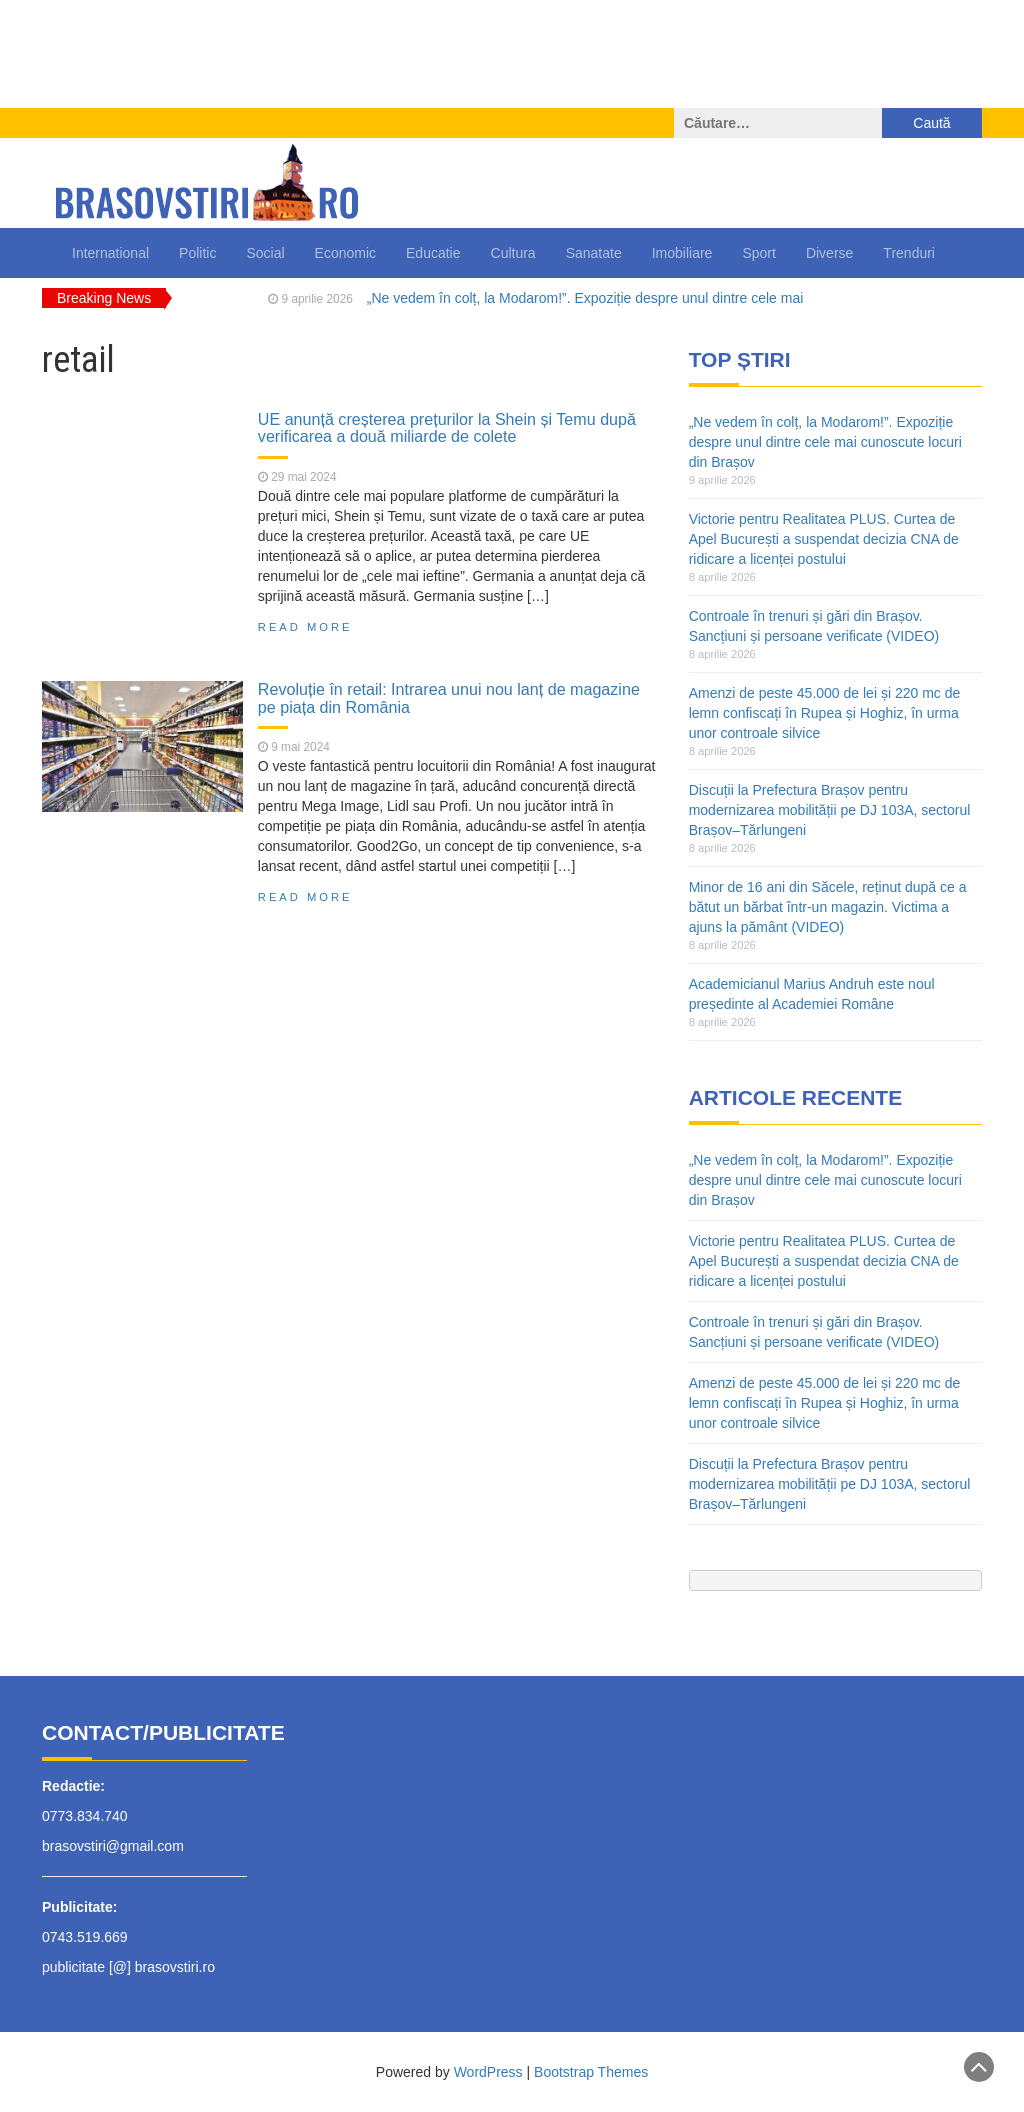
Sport (758, 253)
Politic (197, 253)
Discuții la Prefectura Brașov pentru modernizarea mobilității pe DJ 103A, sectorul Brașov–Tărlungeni (830, 810)
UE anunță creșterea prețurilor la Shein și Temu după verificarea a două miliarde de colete (447, 428)
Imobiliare (682, 253)
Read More (305, 627)
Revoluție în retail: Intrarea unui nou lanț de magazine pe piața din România (449, 698)
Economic (345, 253)
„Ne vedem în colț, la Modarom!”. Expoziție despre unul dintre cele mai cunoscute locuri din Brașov (825, 442)
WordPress (488, 2072)
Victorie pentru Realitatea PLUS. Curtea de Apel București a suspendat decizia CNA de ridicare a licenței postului (824, 539)
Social (265, 253)
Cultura (513, 253)
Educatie (433, 253)
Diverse (829, 253)
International (110, 253)
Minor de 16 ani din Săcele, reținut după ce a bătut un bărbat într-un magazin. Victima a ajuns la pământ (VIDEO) (828, 907)
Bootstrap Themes (591, 2072)
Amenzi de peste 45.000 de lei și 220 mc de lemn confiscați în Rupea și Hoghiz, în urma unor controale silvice (825, 713)
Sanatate (594, 253)
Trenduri (909, 253)
